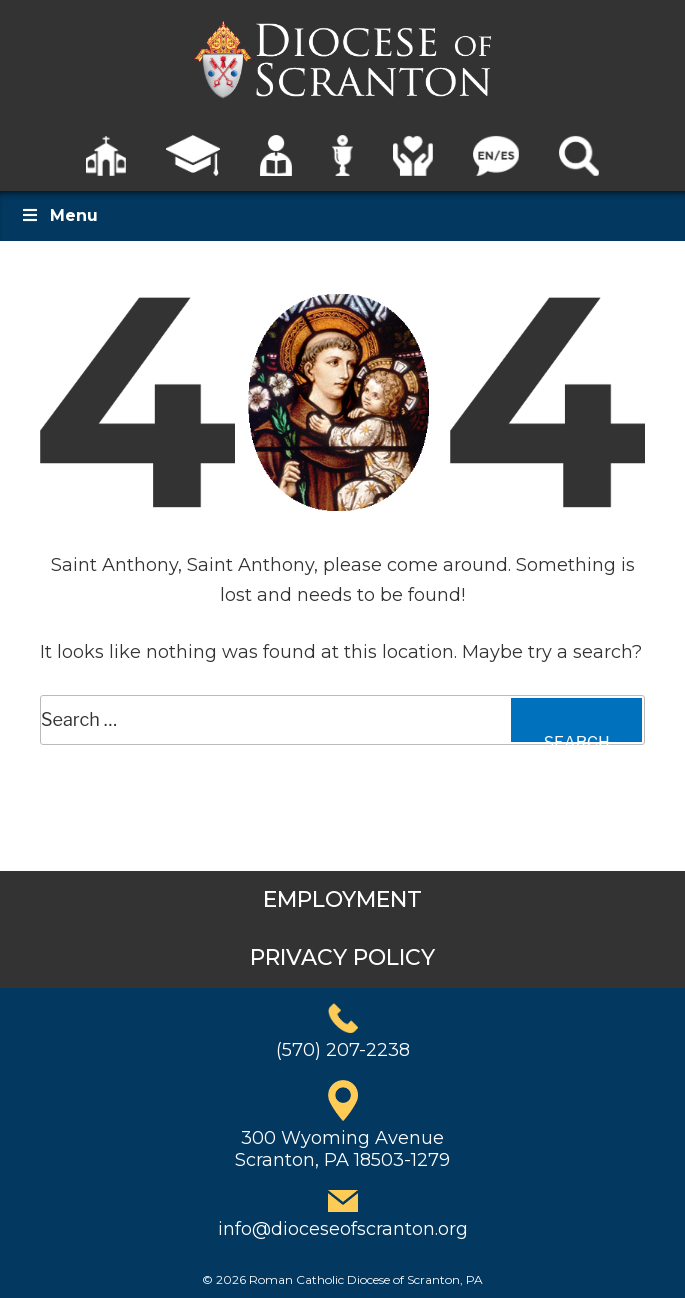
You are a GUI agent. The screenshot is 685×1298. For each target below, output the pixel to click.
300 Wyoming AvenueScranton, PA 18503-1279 (342, 1149)
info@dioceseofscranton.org (343, 1229)
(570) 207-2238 (343, 1050)
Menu (59, 215)
